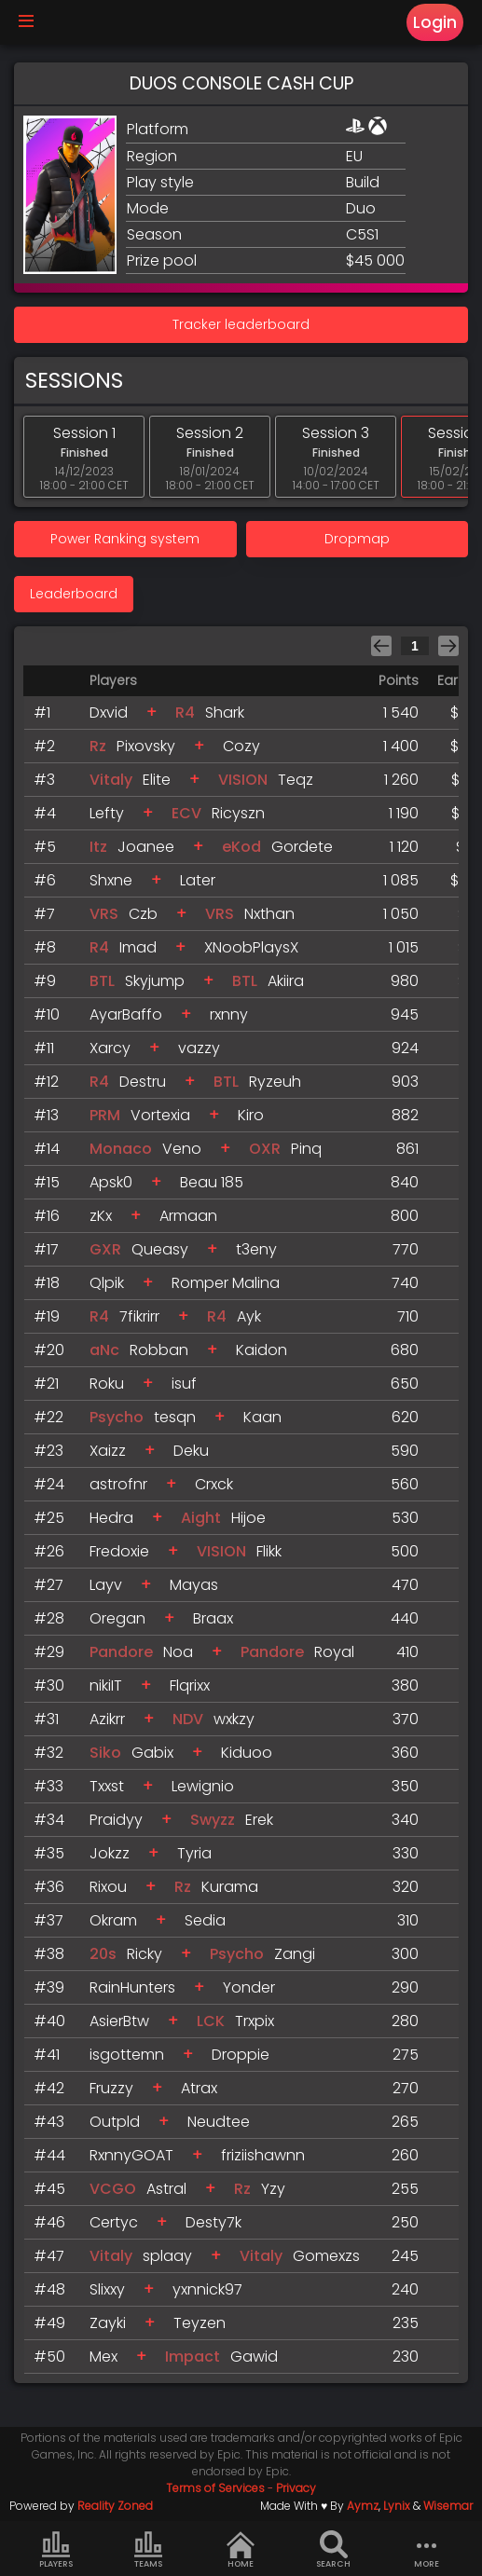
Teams (148, 2549)
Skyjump (155, 981)
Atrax (199, 2088)
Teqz (295, 779)
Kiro (251, 1115)
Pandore (123, 1652)
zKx (101, 1215)
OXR (265, 1148)
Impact (192, 2356)
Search (333, 2549)
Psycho (117, 1417)
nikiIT (106, 1685)
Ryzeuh (275, 1081)
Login (435, 22)
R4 (185, 712)
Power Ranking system (125, 538)
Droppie (240, 2054)
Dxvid (109, 712)
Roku (107, 1383)
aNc (104, 1350)
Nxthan (269, 914)
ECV (186, 813)
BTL (102, 981)
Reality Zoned (115, 2506)
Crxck (214, 1484)
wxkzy (234, 1719)
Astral (166, 2188)
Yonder (249, 1987)
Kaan (262, 1417)
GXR (105, 1249)
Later (197, 880)
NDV (187, 1719)
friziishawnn (263, 2155)
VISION (243, 779)
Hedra (111, 1517)
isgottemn (127, 2054)
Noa (178, 1652)
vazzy (199, 1048)
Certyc (114, 2222)
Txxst (107, 1786)
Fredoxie (119, 1551)
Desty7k (213, 2222)
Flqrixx (190, 1685)
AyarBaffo (126, 1014)
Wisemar (448, 2506)
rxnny (229, 1014)
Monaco (121, 1148)
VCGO (113, 2188)
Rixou (108, 1887)
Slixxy (107, 2289)
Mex (103, 2356)
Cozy (241, 746)
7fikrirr (139, 1316)
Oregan (117, 1618)
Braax (213, 1618)
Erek (259, 1819)
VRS (104, 914)
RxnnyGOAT (131, 2155)
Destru (142, 1081)
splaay (167, 2256)
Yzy (273, 2188)
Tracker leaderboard (241, 324)
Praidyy (116, 1819)
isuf (184, 1383)
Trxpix (254, 2021)
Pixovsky (146, 746)
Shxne (111, 880)
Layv (106, 1585)
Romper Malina (226, 1283)
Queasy (159, 1249)
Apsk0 (111, 1182)
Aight (201, 1517)
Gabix (152, 1752)
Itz (98, 846)
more (426, 2549)
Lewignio (203, 1786)
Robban (159, 1350)
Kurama (229, 1887)
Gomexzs (326, 2256)
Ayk (249, 1316)
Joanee (145, 846)
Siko (105, 1752)
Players (56, 2549)
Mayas (194, 1585)
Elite (157, 779)
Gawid (254, 2356)
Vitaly (111, 779)
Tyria (194, 1853)
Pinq (306, 1148)
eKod (241, 846)
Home (241, 2549)
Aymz (363, 2506)
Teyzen (199, 2323)
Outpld (115, 2121)
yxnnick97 (207, 2289)
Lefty (107, 813)
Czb (143, 914)
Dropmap (357, 538)
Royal (334, 1652)
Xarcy (110, 1048)
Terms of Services (215, 2488)
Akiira (286, 981)
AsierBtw (119, 2021)
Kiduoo (246, 1752)
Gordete (302, 846)
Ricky (144, 1954)
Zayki (108, 2323)
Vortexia (160, 1115)
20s (103, 1954)
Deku (191, 1450)
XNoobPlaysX (251, 947)
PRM (105, 1115)
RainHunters (132, 1987)
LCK (211, 2021)
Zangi (294, 1954)
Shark (224, 712)
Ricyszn (238, 813)
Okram (113, 1920)
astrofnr (118, 1484)
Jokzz (110, 1853)
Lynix (396, 2506)
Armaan (188, 1215)
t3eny (256, 1249)
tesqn (175, 1417)
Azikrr (107, 1719)
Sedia (205, 1920)
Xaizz (108, 1450)
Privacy (296, 2488)
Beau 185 (211, 1182)
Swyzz (212, 1819)
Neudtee (218, 2121)
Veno (181, 1148)
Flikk (269, 1551)
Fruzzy (111, 2088)
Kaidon (261, 1350)
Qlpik (107, 1283)
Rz (98, 746)
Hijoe (248, 1517)
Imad (138, 947)
